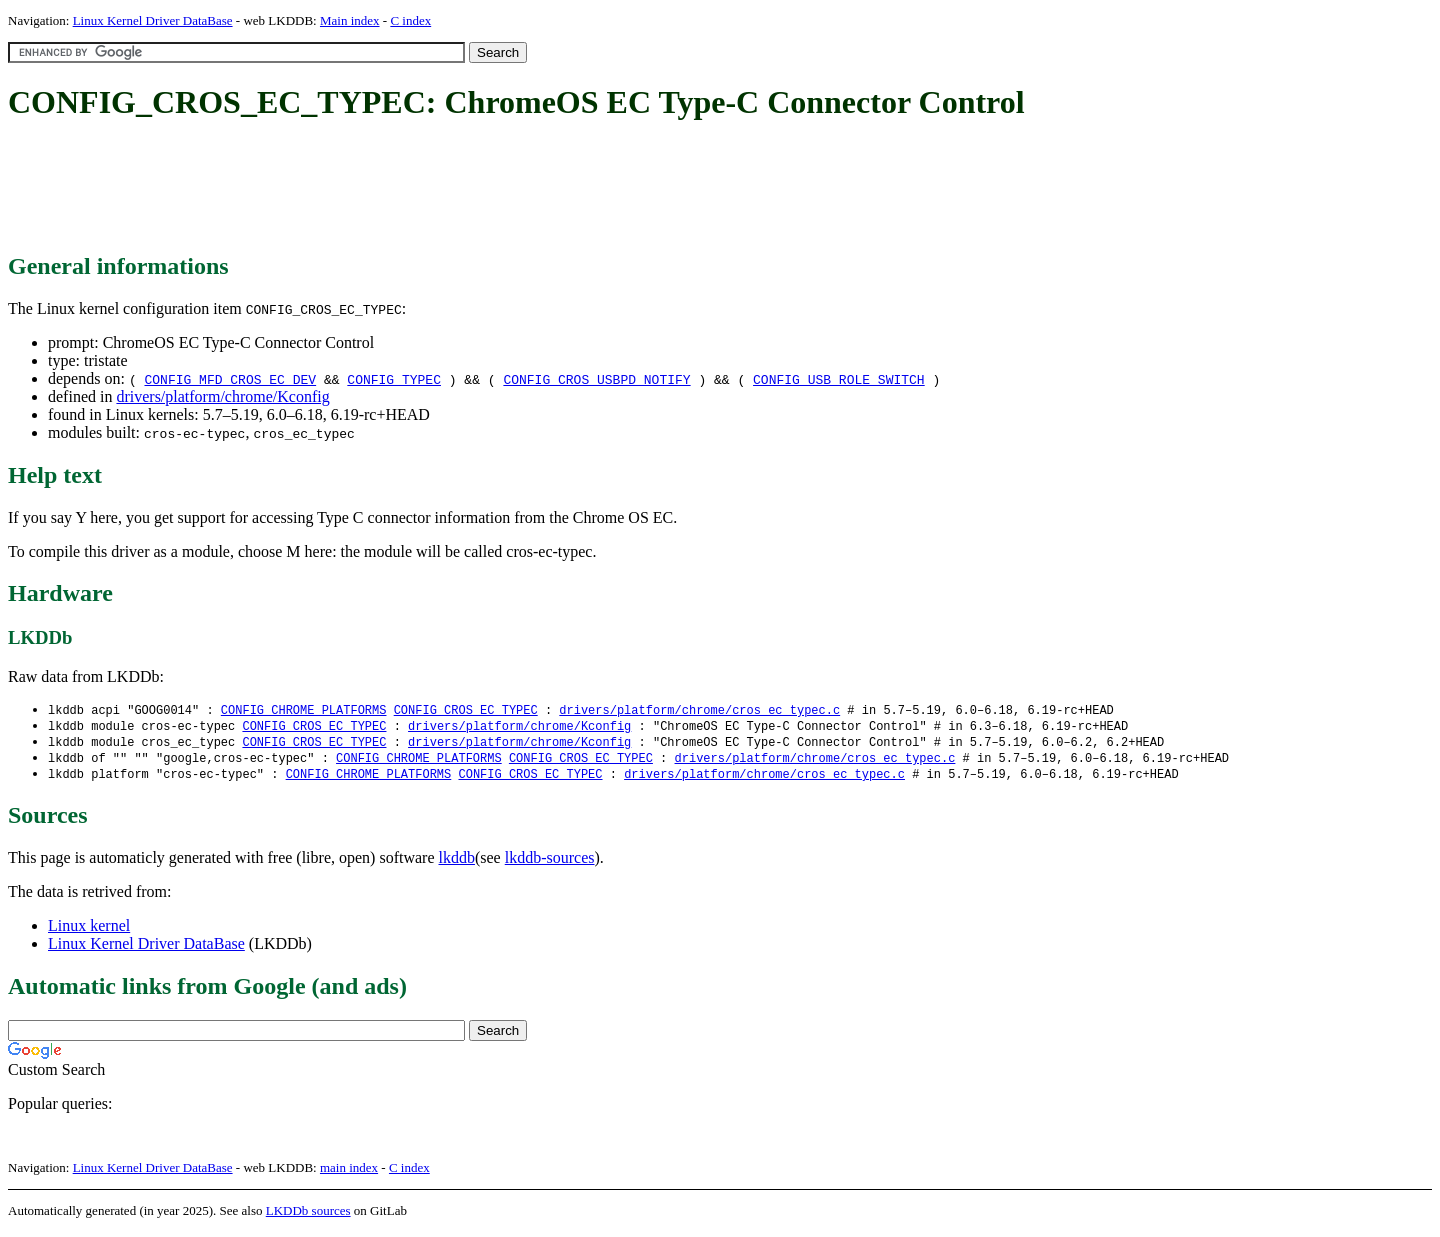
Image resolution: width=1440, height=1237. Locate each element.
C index (410, 20)
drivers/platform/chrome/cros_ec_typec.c (699, 710)
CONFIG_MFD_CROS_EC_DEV (230, 379)
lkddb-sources (550, 862)
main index (349, 1172)
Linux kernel (89, 930)
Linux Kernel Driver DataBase (153, 20)
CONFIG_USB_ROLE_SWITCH (839, 379)
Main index (350, 20)
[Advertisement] (372, 188)
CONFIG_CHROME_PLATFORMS (304, 710)
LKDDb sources (308, 1215)
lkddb (457, 862)
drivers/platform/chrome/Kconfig (222, 396)
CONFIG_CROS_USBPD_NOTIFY (596, 379)
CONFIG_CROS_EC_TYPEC (466, 710)
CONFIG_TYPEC (394, 379)
